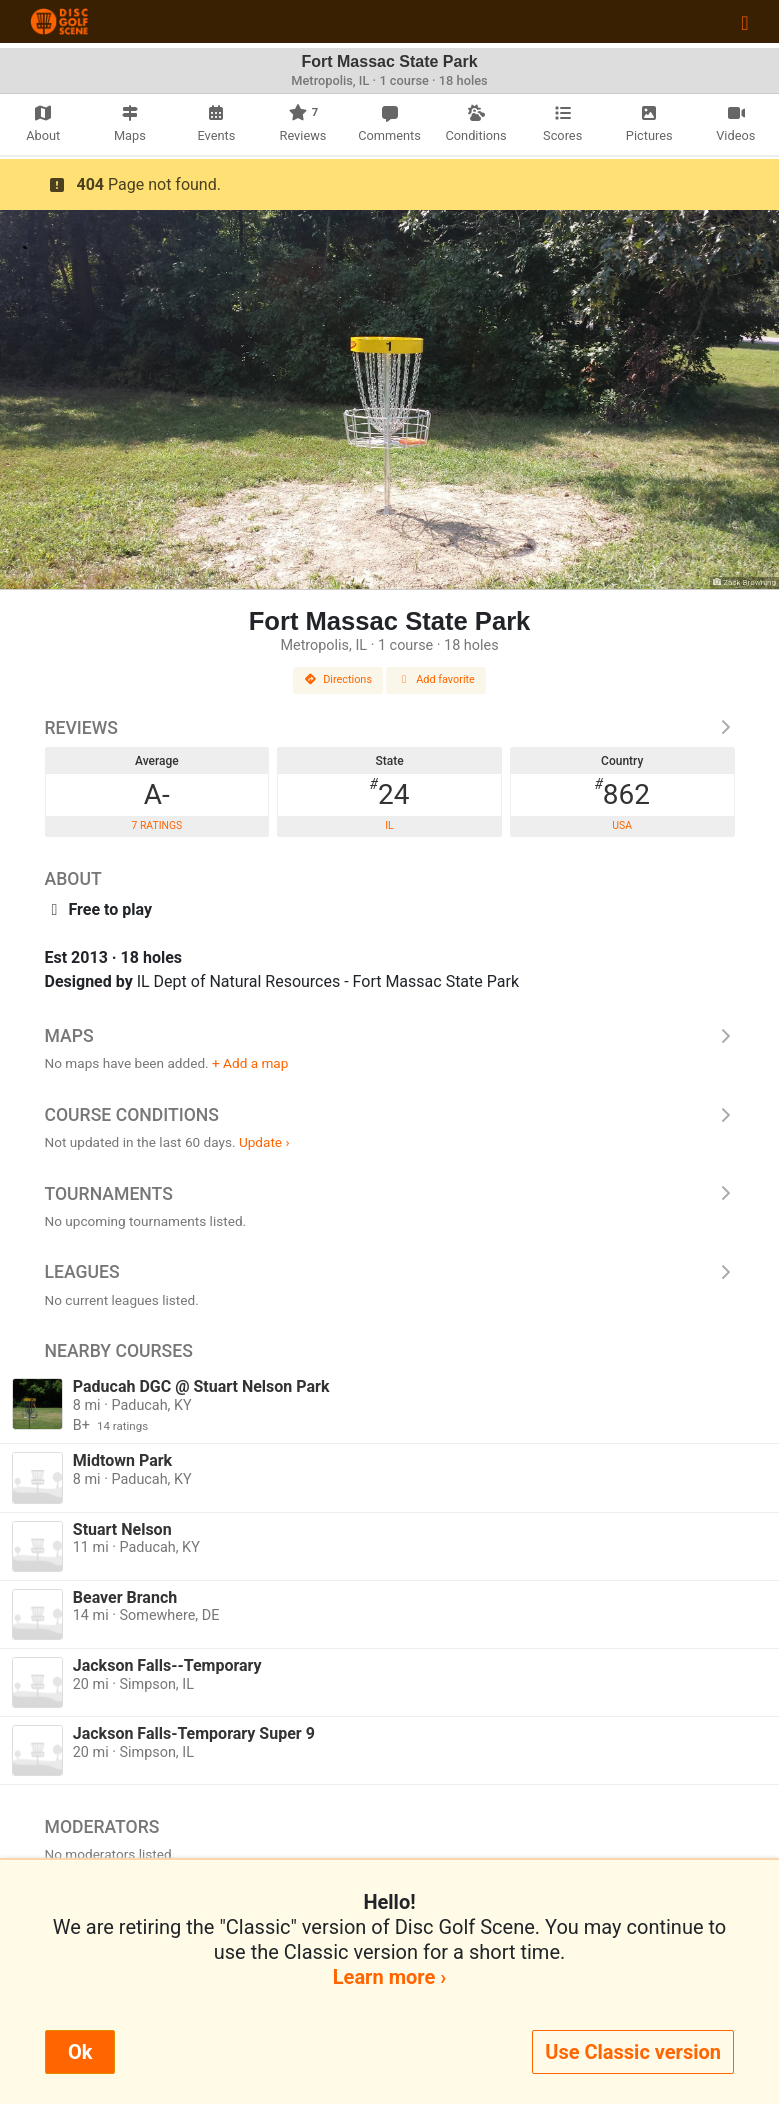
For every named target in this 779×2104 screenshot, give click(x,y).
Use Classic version (633, 2052)
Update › (264, 1142)
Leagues (390, 1272)
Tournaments (390, 1194)
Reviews (390, 728)
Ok (80, 2052)
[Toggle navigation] (744, 22)
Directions (338, 679)
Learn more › (389, 1977)
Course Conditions (390, 1115)
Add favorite (436, 679)
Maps (390, 1036)
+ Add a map (250, 1063)
